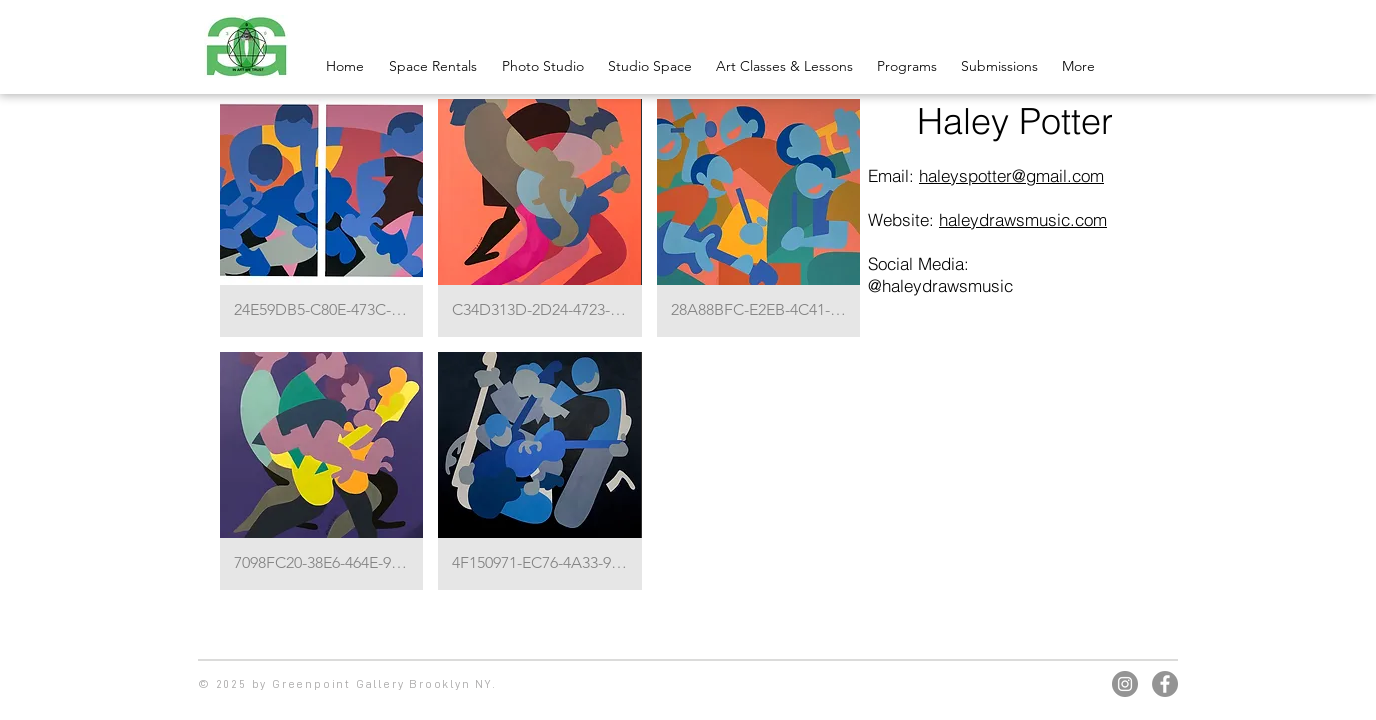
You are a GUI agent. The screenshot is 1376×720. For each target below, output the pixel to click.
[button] (321, 218)
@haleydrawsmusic (940, 285)
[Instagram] (1125, 684)
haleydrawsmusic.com (1023, 219)
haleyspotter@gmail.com (1011, 175)
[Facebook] (1165, 684)
